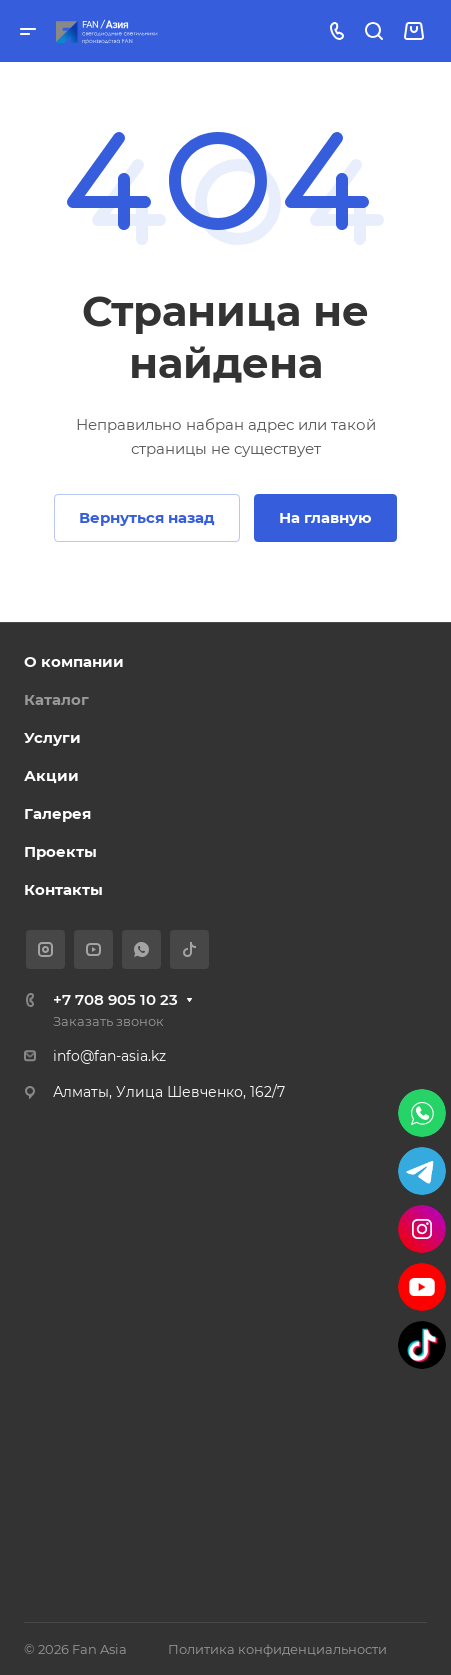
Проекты (60, 851)
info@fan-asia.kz (109, 1056)
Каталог (56, 699)
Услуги (52, 737)
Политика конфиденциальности (277, 1649)
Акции (51, 775)
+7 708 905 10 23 (115, 999)
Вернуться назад (147, 517)
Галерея (57, 813)
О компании (74, 661)
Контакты (63, 889)
